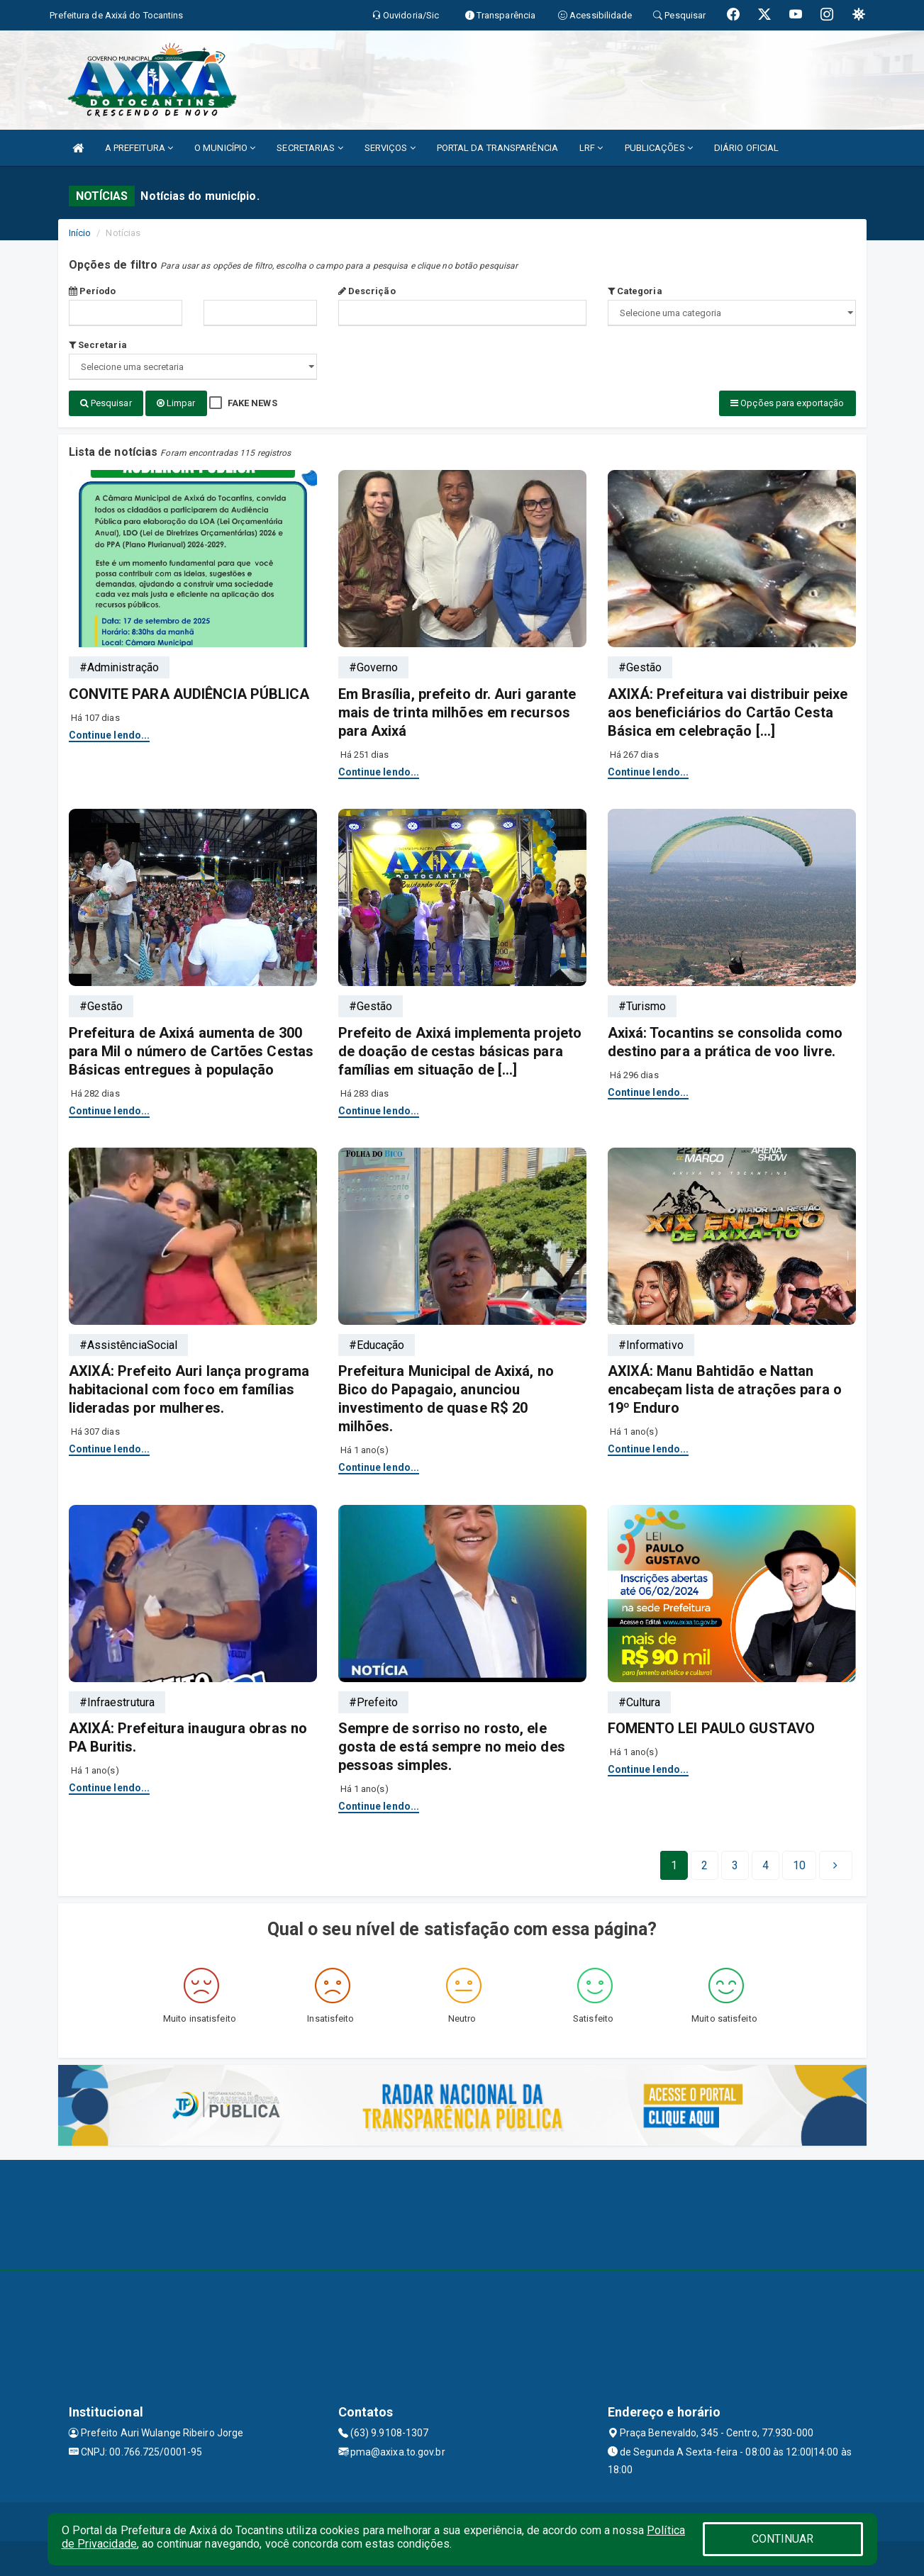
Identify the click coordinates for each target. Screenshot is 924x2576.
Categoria (635, 291)
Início (80, 233)
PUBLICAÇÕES (659, 147)
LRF (591, 147)
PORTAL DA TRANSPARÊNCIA (497, 147)
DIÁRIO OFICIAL (746, 147)
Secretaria (98, 345)
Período (92, 291)
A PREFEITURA (139, 147)
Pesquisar (106, 403)
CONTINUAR (783, 2539)
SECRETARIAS (310, 147)
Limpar (176, 403)
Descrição (367, 291)
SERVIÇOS (390, 147)
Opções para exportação (787, 403)
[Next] (799, 1864)
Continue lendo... (109, 733)
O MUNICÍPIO (224, 147)
